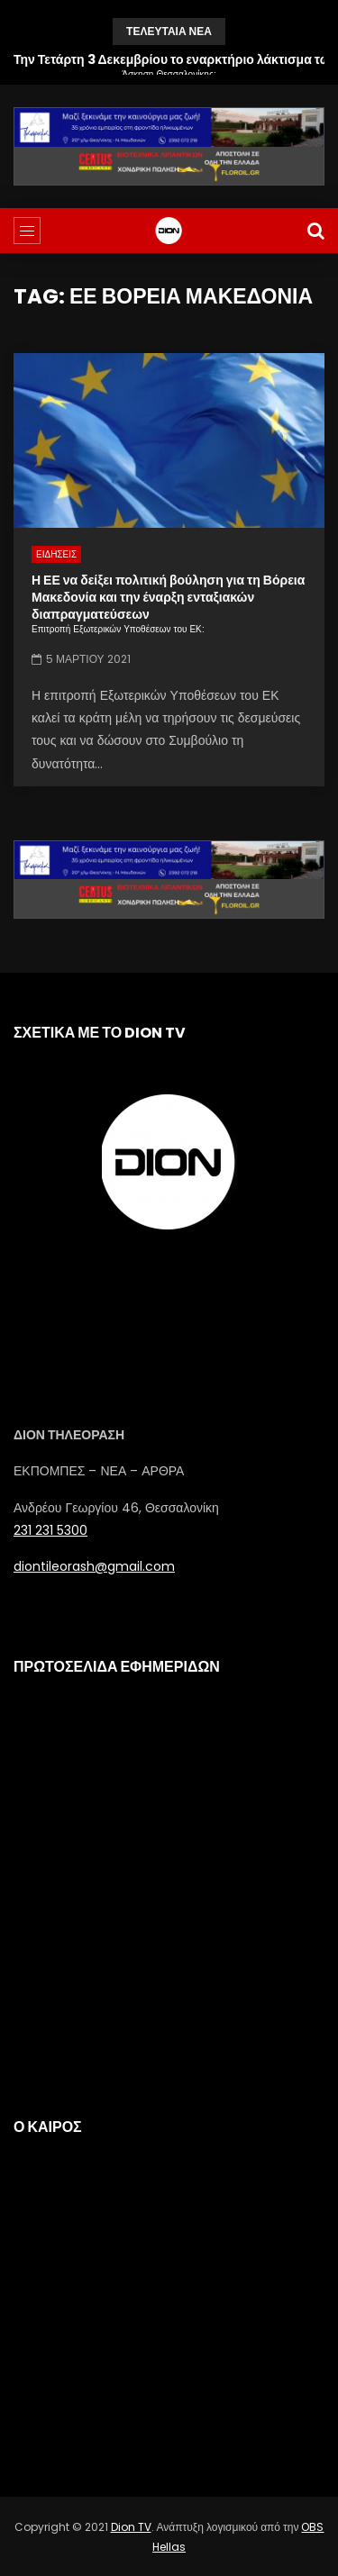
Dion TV (131, 2527)
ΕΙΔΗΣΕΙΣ (56, 554)
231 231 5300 (50, 1530)
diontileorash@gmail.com (94, 1566)
